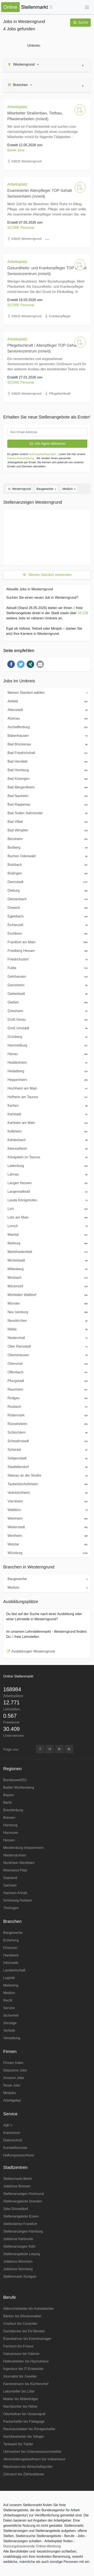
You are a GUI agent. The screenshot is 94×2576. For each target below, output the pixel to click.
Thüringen (11, 1908)
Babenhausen (32, 735)
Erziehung (11, 1940)
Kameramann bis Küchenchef (25, 2384)
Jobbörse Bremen (16, 2186)
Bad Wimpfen (32, 830)
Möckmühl (32, 1286)
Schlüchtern (32, 1432)
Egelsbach (32, 916)
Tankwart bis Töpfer (18, 2444)
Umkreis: (34, 45)
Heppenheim (32, 1079)
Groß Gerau (32, 1019)
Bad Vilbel (32, 821)
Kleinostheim (32, 1148)
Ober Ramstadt (32, 1346)
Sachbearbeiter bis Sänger (23, 2436)
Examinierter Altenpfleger (67, 238)
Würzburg (32, 1552)
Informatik (10, 1963)
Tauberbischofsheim (32, 1484)
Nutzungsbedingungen (42, 454)
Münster (32, 1303)
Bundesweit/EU (15, 1780)
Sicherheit (10, 2015)
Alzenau (32, 718)
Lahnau (32, 1174)
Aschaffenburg (32, 727)
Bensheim (32, 838)
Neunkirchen (32, 1320)
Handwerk (11, 1955)
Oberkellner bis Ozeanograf (24, 2414)
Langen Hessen (32, 1182)
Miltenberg (32, 1268)
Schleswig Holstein (17, 1900)
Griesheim (32, 1010)
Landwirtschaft (14, 1970)
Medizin (69, 488)
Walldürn (32, 1509)
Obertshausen (32, 1355)
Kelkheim (32, 1131)
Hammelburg (32, 1045)
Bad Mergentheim (32, 787)
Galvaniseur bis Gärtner (21, 2354)
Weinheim (32, 1518)
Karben (32, 1105)
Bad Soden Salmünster (32, 813)
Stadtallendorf (32, 1466)
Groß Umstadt (32, 1028)
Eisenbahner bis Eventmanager (27, 2339)
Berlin (7, 1802)
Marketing (10, 1985)
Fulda (32, 967)
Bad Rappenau (32, 804)
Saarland (10, 1878)
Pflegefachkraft (60, 393)
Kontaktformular (15, 2148)
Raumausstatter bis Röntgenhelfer (29, 2429)
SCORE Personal (20, 227)
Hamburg (10, 1825)
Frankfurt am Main (32, 942)
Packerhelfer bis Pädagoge (24, 2421)
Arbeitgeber (12, 2100)
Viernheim (32, 1501)
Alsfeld (32, 701)
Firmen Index (13, 2063)
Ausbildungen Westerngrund (33, 1651)
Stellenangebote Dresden (22, 2201)
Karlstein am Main (32, 1122)
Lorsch (32, 1225)
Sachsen (10, 1885)
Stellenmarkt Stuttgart (19, 2276)
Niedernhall (32, 1337)
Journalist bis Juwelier (20, 2376)
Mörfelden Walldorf (32, 1294)
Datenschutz (12, 2140)
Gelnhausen (32, 976)
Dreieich (32, 907)
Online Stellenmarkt (18, 1676)
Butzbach (32, 864)
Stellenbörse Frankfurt (20, 2224)
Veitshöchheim (32, 1492)
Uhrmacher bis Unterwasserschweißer (32, 2451)
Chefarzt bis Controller (20, 2323)
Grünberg (32, 1036)
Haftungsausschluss (18, 2155)
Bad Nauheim (32, 795)
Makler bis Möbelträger (20, 2399)
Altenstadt (32, 709)
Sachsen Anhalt (15, 1893)
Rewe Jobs (11, 2085)
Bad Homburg (32, 770)
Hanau (32, 1053)
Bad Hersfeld (32, 761)
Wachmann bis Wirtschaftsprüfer (28, 2466)
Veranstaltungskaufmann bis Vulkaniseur (34, 2459)
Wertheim (32, 1535)
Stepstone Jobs (15, 2070)
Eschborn (32, 933)
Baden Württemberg (18, 1787)
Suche (80, 22)
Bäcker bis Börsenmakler (22, 2316)
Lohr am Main (32, 1217)
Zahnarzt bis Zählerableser (23, 2474)
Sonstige (10, 2023)
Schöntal (32, 1449)
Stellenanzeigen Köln (19, 2246)
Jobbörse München (17, 2261)
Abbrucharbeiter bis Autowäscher (28, 2308)
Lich (32, 1208)
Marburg (32, 1243)
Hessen (9, 1840)
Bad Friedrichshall (32, 752)
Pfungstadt (32, 1380)
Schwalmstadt (32, 1441)
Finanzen (10, 1948)
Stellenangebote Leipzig (21, 2254)
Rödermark (32, 1415)
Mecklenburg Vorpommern (23, 1848)
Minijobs (9, 2093)
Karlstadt (32, 1114)
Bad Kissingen (32, 778)
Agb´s (7, 2125)
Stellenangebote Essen (21, 2216)
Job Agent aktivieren (47, 443)
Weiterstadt (32, 1527)
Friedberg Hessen (32, 950)
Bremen (9, 1817)
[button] (11, 664)
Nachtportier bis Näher (20, 2406)
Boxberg (32, 847)
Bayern (8, 1795)
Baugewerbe (47, 488)
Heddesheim (32, 1062)
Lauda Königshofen (32, 1200)
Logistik (9, 1978)
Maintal (32, 1234)
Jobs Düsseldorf (15, 2209)
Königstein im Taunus (32, 1157)
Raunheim (32, 1389)
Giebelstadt (32, 993)
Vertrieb (9, 2030)
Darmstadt (32, 881)
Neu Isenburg (32, 1312)
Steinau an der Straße (32, 1475)
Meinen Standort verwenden (47, 575)
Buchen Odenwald (32, 856)
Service (9, 2008)
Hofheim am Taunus (32, 1096)
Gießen (32, 1002)
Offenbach (32, 1372)
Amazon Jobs (13, 2078)
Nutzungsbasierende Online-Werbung (32, 2546)
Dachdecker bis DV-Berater (24, 2331)
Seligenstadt (32, 1458)
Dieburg (32, 890)
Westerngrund (19, 489)
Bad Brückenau (32, 744)
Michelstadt (32, 1260)
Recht (7, 2000)
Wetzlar (32, 1544)
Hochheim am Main (32, 1088)
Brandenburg (13, 1810)
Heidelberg (32, 1071)
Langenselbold (32, 1191)
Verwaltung (11, 2038)
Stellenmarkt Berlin (17, 2179)
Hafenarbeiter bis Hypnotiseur (26, 2361)
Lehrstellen (11, 1709)
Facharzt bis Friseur (18, 2346)
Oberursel (32, 1363)
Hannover (10, 1832)
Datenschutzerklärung (20, 458)
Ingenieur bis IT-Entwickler (23, 2369)
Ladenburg (32, 1165)
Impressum (11, 2132)
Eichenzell (32, 924)
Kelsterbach (32, 1139)
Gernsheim (32, 985)
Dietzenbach (32, 899)
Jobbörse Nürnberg (18, 2269)
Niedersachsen (14, 1855)
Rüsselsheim (32, 1423)
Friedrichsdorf (32, 959)
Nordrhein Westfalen (19, 1863)
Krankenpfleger (60, 316)
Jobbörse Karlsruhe (18, 2239)
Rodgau (32, 1398)
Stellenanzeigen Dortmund (23, 2194)
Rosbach (32, 1406)
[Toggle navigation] (87, 7)
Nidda (32, 1329)
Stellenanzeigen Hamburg (23, 2231)
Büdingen (32, 873)
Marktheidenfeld (32, 1251)
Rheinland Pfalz (15, 1870)
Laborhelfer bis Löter (19, 2391)
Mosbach (32, 1277)
